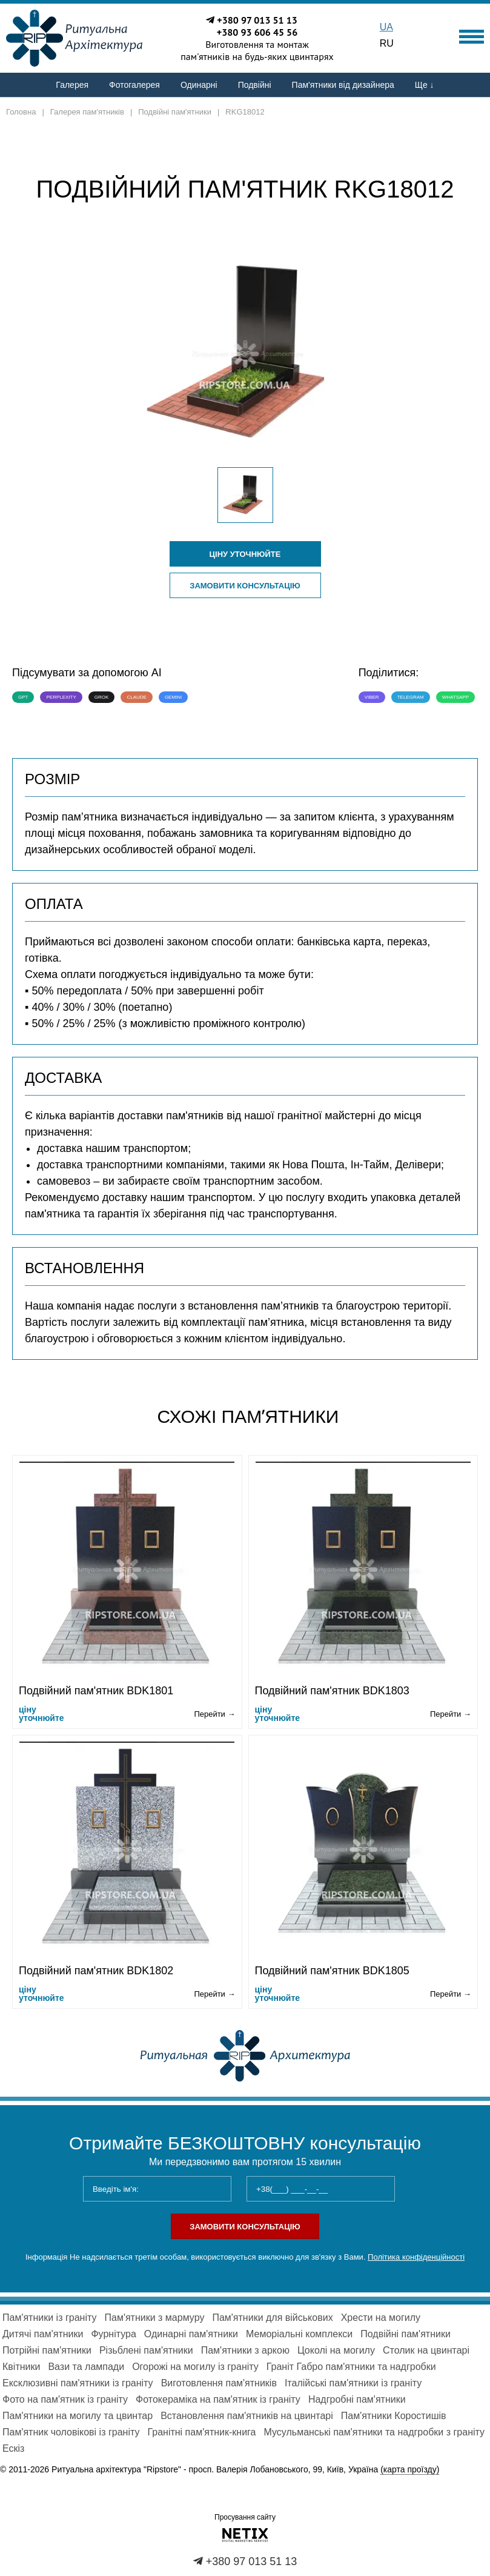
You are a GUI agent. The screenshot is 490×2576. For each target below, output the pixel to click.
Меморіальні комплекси (299, 2334)
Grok (101, 697)
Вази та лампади (86, 2366)
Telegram (410, 697)
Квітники (21, 2366)
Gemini (173, 697)
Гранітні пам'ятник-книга (201, 2432)
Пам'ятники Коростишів (393, 2416)
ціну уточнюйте (245, 554)
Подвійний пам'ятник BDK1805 (332, 1971)
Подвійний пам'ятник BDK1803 (332, 1691)
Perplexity (61, 697)
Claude (136, 697)
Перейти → (214, 1714)
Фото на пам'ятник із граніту (65, 2399)
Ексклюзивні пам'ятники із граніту (77, 2383)
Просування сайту (245, 2517)
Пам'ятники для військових (272, 2317)
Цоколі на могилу (336, 2350)
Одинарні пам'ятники (191, 2334)
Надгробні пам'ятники (357, 2399)
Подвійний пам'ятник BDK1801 (96, 1691)
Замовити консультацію (245, 585)
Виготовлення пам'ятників (219, 2383)
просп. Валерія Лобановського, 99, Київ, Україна (314, 2470)
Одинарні (198, 85)
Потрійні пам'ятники (46, 2350)
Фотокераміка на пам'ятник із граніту (218, 2399)
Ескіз (13, 2448)
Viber (372, 697)
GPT (23, 697)
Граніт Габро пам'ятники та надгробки (351, 2366)
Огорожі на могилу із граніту (195, 2366)
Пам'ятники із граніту (49, 2317)
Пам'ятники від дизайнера (343, 85)
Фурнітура (113, 2334)
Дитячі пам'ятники (42, 2334)
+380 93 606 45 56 (257, 32)
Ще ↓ (424, 85)
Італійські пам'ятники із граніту (353, 2383)
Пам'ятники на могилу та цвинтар (77, 2416)
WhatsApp (455, 697)
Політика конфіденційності (416, 2256)
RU (387, 43)
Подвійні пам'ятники (405, 2334)
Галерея (72, 85)
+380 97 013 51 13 (257, 20)
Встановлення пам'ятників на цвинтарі (247, 2416)
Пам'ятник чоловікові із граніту (70, 2432)
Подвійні (254, 85)
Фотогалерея (134, 85)
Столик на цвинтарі (426, 2350)
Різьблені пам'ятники (146, 2350)
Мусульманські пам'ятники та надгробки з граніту (374, 2432)
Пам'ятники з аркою (245, 2350)
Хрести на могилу (380, 2317)
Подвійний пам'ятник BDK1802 (96, 1971)
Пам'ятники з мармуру (154, 2317)
